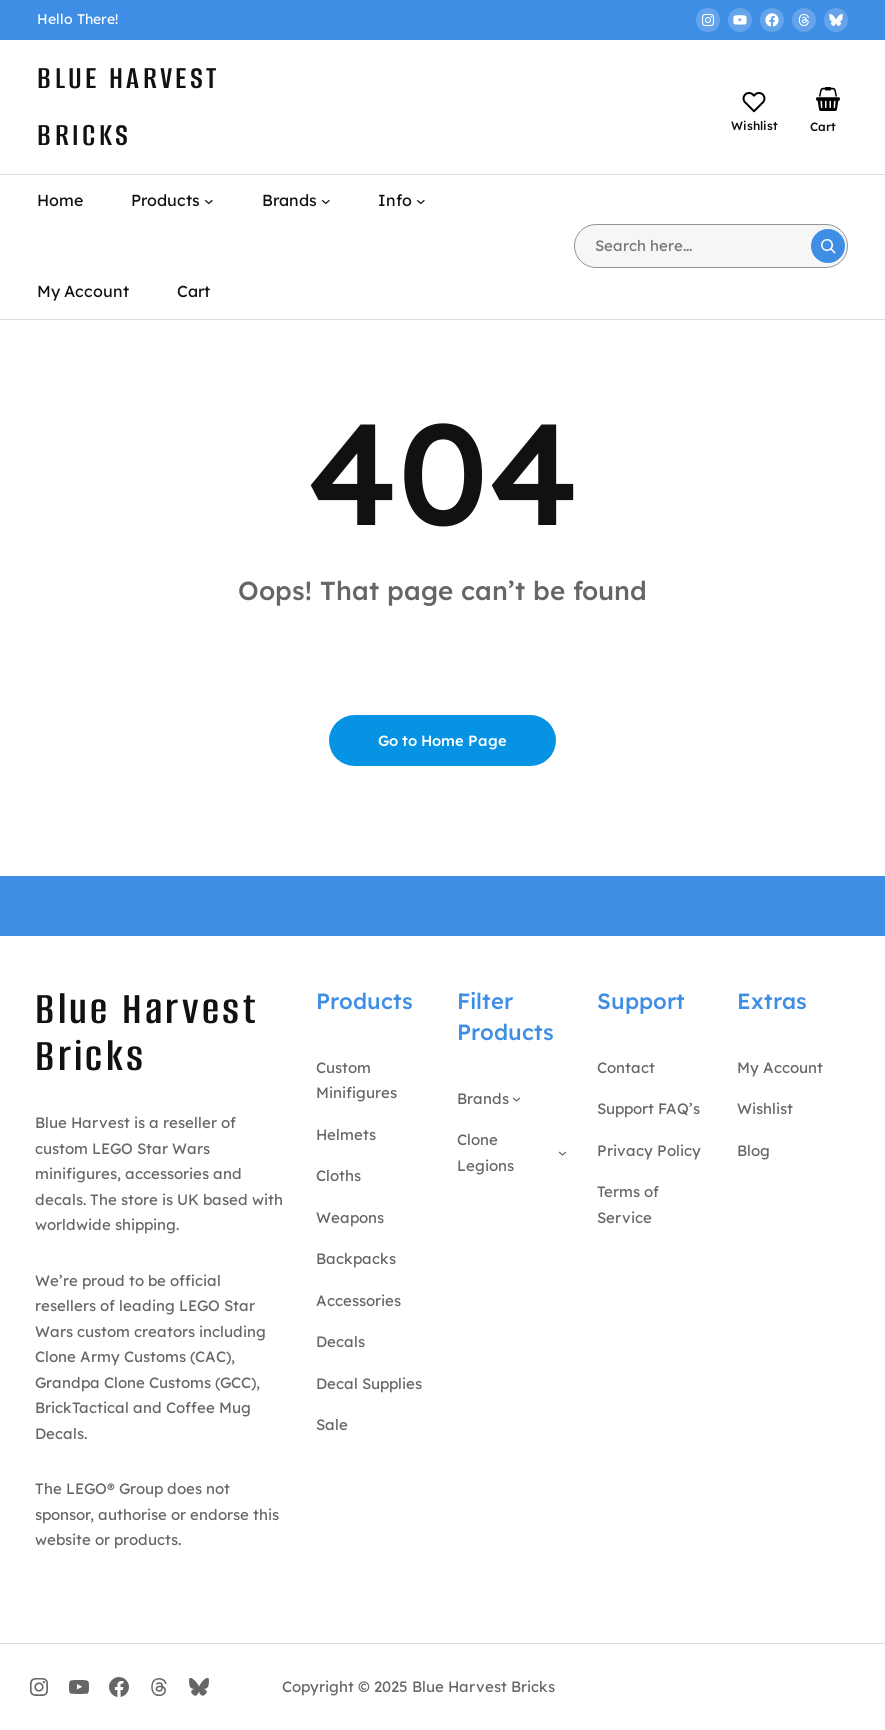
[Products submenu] (209, 201)
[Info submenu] (421, 201)
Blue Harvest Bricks (146, 1032)
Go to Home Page (442, 740)
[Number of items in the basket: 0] (828, 99)
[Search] (828, 246)
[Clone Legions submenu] (562, 1152)
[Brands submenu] (326, 201)
